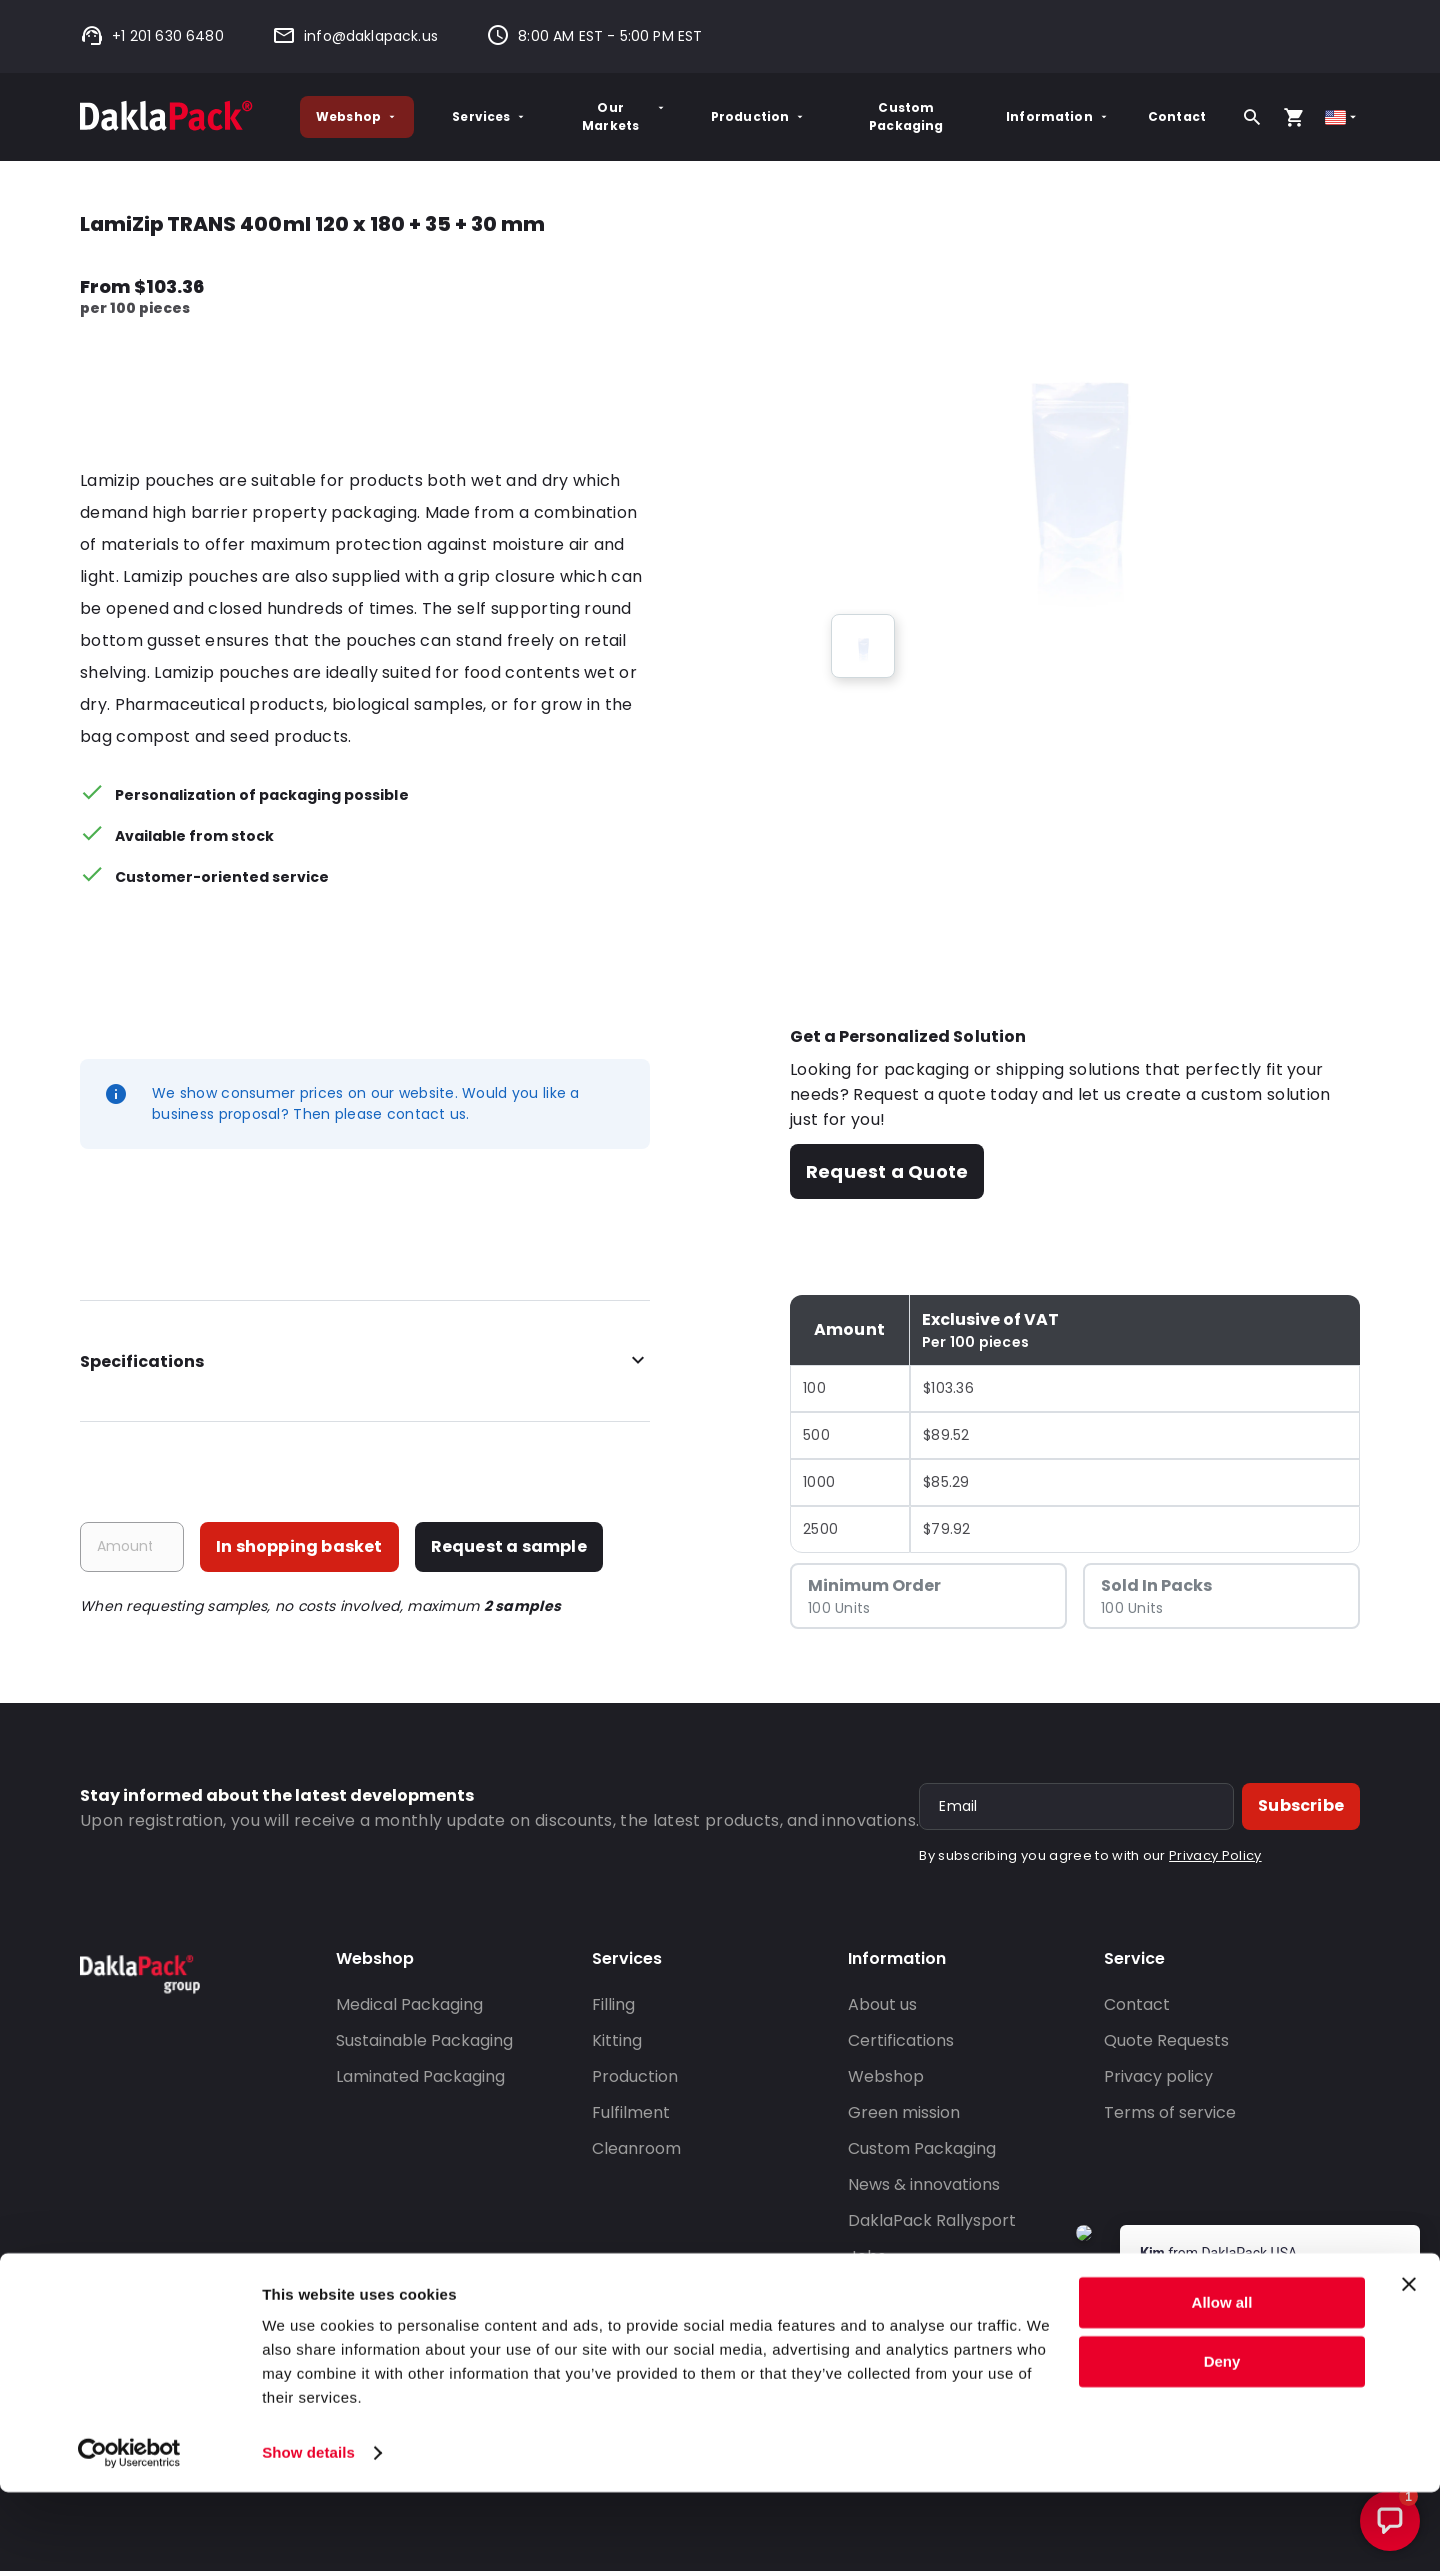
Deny (1222, 2439)
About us (882, 2004)
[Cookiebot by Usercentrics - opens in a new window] (129, 2532)
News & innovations (924, 2184)
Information (1058, 116)
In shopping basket (299, 1546)
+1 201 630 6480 (152, 36)
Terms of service (1170, 2112)
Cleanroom (636, 2148)
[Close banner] (1409, 2363)
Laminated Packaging (420, 2076)
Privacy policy (1158, 2076)
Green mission (904, 2112)
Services (489, 116)
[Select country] (1342, 117)
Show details (308, 2531)
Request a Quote (887, 1171)
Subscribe (1301, 1805)
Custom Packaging (906, 116)
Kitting (617, 2040)
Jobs (867, 2256)
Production (759, 116)
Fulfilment (631, 2112)
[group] (863, 646)
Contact (1177, 116)
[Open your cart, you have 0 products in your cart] (1294, 117)
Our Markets (624, 116)
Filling (613, 2004)
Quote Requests (1166, 2040)
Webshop (357, 116)
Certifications (901, 2040)
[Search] (1252, 117)
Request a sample (509, 1546)
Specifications (365, 1361)
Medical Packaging (409, 2004)
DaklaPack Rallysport (932, 2220)
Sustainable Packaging (424, 2040)
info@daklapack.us (355, 36)
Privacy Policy (1215, 1855)
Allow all (1222, 2381)
